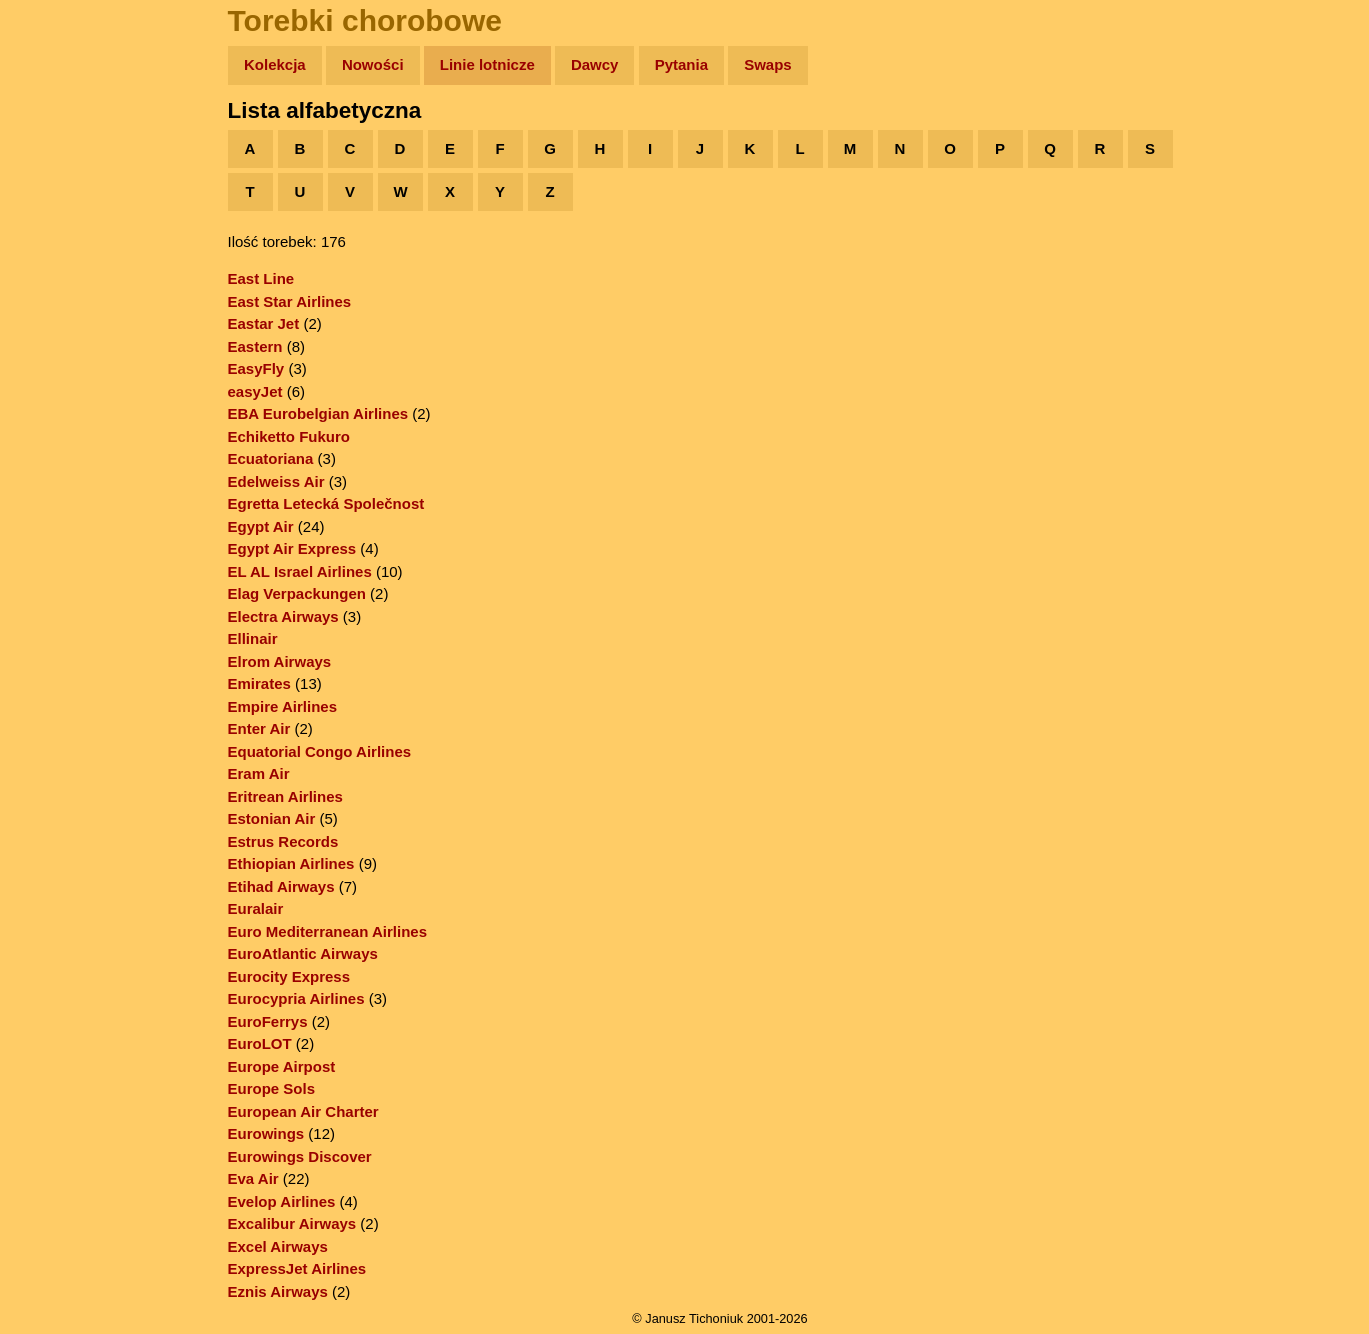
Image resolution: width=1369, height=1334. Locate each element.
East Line (261, 278)
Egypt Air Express (292, 548)
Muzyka (60, 296)
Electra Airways (283, 616)
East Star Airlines (290, 301)
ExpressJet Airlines (297, 1268)
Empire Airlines (282, 706)
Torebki (60, 412)
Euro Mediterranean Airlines (328, 931)
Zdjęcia (59, 181)
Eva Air (253, 1178)
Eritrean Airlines (285, 796)
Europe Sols (272, 1088)
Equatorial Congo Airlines (320, 751)
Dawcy (595, 64)
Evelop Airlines (282, 1201)
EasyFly (256, 368)
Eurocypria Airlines (296, 998)
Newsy (57, 219)
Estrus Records (283, 841)
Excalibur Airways (292, 1223)
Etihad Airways (281, 886)
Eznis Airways (278, 1291)
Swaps (768, 64)
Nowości (373, 64)
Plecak (57, 335)
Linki (51, 373)
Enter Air (259, 728)
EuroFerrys (268, 1021)
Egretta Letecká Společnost (326, 503)
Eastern (255, 346)
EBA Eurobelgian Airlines (318, 413)
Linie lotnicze (487, 64)
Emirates (259, 683)
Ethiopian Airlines (291, 863)
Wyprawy (66, 142)
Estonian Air (272, 818)
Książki (59, 258)
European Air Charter (303, 1111)
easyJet (255, 391)
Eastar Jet (264, 323)
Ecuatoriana (271, 458)
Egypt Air (261, 526)
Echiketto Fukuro (289, 436)
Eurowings (266, 1133)
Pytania (681, 64)
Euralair (256, 908)
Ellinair (253, 638)
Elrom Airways (280, 661)
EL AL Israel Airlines (300, 571)
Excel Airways (278, 1246)
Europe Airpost (282, 1066)
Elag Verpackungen (297, 593)
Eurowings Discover (300, 1156)
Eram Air (259, 773)
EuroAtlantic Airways (303, 953)
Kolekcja (275, 64)
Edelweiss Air (276, 481)
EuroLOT (260, 1043)
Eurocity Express (289, 976)
